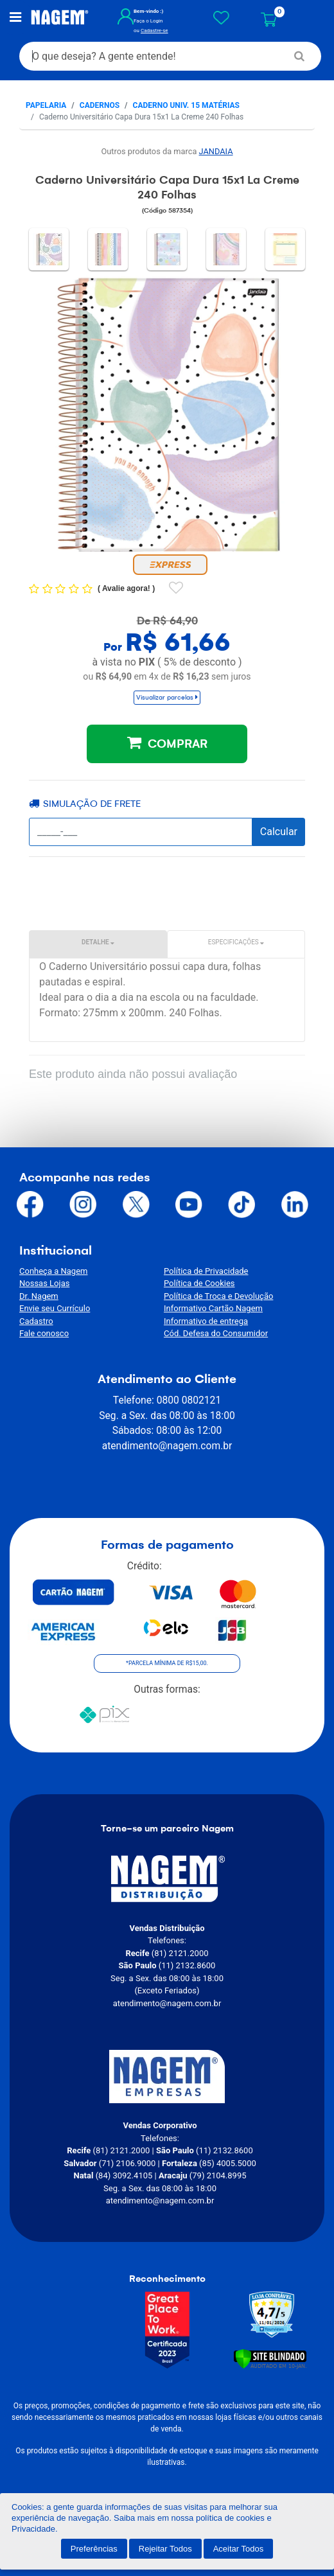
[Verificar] (270, 2358)
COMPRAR (167, 742)
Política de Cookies (199, 1283)
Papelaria (46, 105)
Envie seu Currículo (54, 1308)
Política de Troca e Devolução (218, 1296)
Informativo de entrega (206, 1321)
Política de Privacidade (206, 1271)
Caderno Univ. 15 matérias (186, 105)
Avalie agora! (127, 588)
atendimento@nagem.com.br (167, 1446)
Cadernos (99, 105)
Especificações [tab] (236, 942)
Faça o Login (148, 21)
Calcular (278, 831)
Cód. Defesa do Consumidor (216, 1333)
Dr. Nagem (38, 1296)
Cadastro (36, 1321)
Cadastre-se (154, 30)
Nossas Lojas (44, 1283)
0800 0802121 (189, 1400)
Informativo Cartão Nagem (213, 1308)
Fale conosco (44, 1333)
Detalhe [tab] (98, 942)
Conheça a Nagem (53, 1271)
